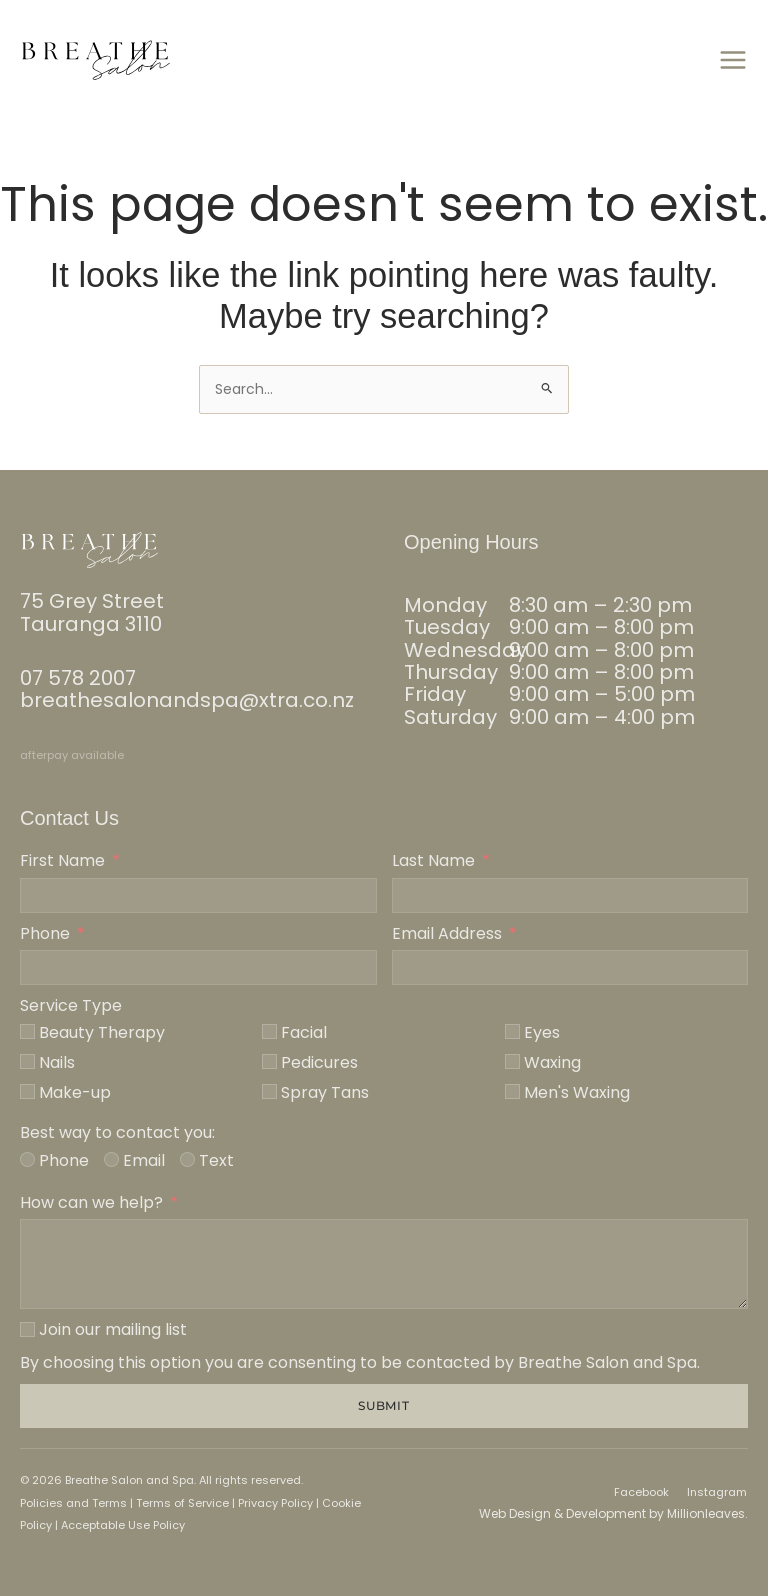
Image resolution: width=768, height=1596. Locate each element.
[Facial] (269, 1031)
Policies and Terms (73, 1503)
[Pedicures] (269, 1061)
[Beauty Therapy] (27, 1031)
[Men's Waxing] (512, 1091)
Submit (384, 1405)
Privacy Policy (275, 1503)
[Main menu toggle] (732, 60)
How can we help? (91, 1203)
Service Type (71, 1006)
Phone (45, 934)
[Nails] (27, 1061)
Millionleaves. (707, 1513)
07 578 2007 (78, 678)
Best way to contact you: (117, 1133)
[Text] (187, 1159)
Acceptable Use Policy (123, 1525)
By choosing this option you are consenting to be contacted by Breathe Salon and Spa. (360, 1363)
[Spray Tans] (269, 1091)
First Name (62, 861)
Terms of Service (181, 1503)
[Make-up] (27, 1091)
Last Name (433, 861)
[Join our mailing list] (27, 1329)
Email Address (447, 934)
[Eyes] (512, 1031)
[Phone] (27, 1159)
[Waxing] (512, 1061)
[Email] (111, 1159)
